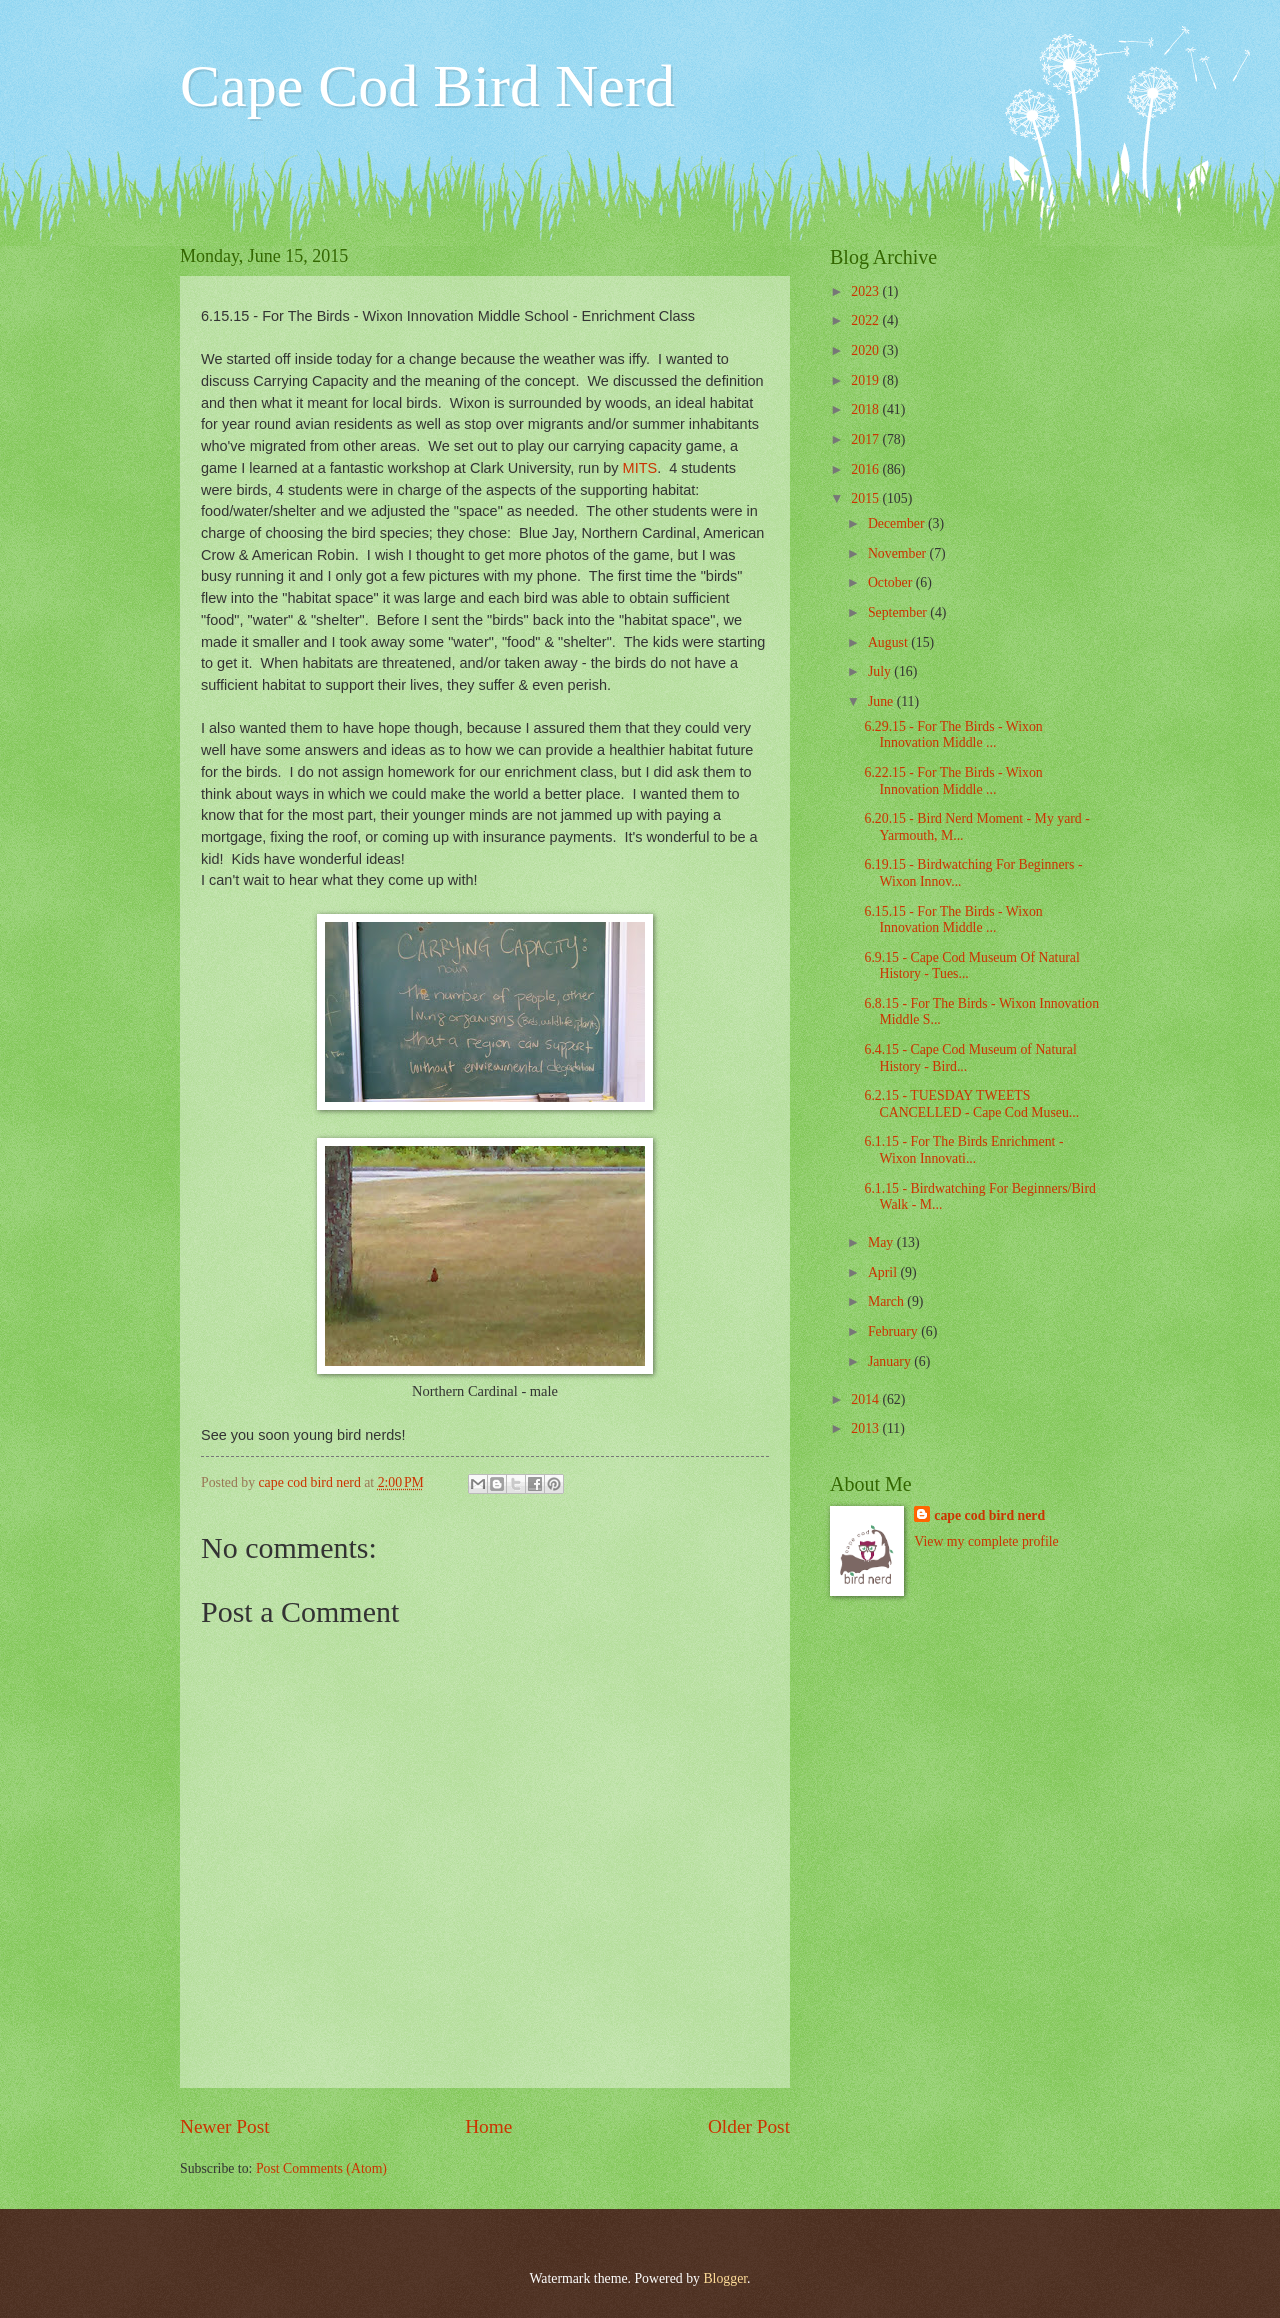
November (899, 553)
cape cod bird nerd (989, 1515)
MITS (640, 468)
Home (488, 2126)
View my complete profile (986, 1541)
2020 (866, 350)
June (882, 701)
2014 (866, 1399)
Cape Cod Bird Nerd (427, 86)
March (887, 1301)
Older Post (749, 2126)
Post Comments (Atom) (321, 2168)
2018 (866, 409)
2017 (866, 439)
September (899, 612)
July (881, 671)
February (894, 1331)
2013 (866, 1428)
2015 (866, 498)
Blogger (725, 2278)
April (884, 1272)
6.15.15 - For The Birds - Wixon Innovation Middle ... (953, 920)
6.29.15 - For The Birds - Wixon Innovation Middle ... (953, 735)
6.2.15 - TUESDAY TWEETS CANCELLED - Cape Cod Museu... (971, 1104)
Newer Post (225, 2126)
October (892, 582)
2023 (866, 291)
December (898, 523)
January (891, 1361)
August (889, 642)
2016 (866, 469)
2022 (866, 320)
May (882, 1242)
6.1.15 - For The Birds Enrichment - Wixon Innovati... (963, 1150)
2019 (866, 380)
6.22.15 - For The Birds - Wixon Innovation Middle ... (953, 781)
